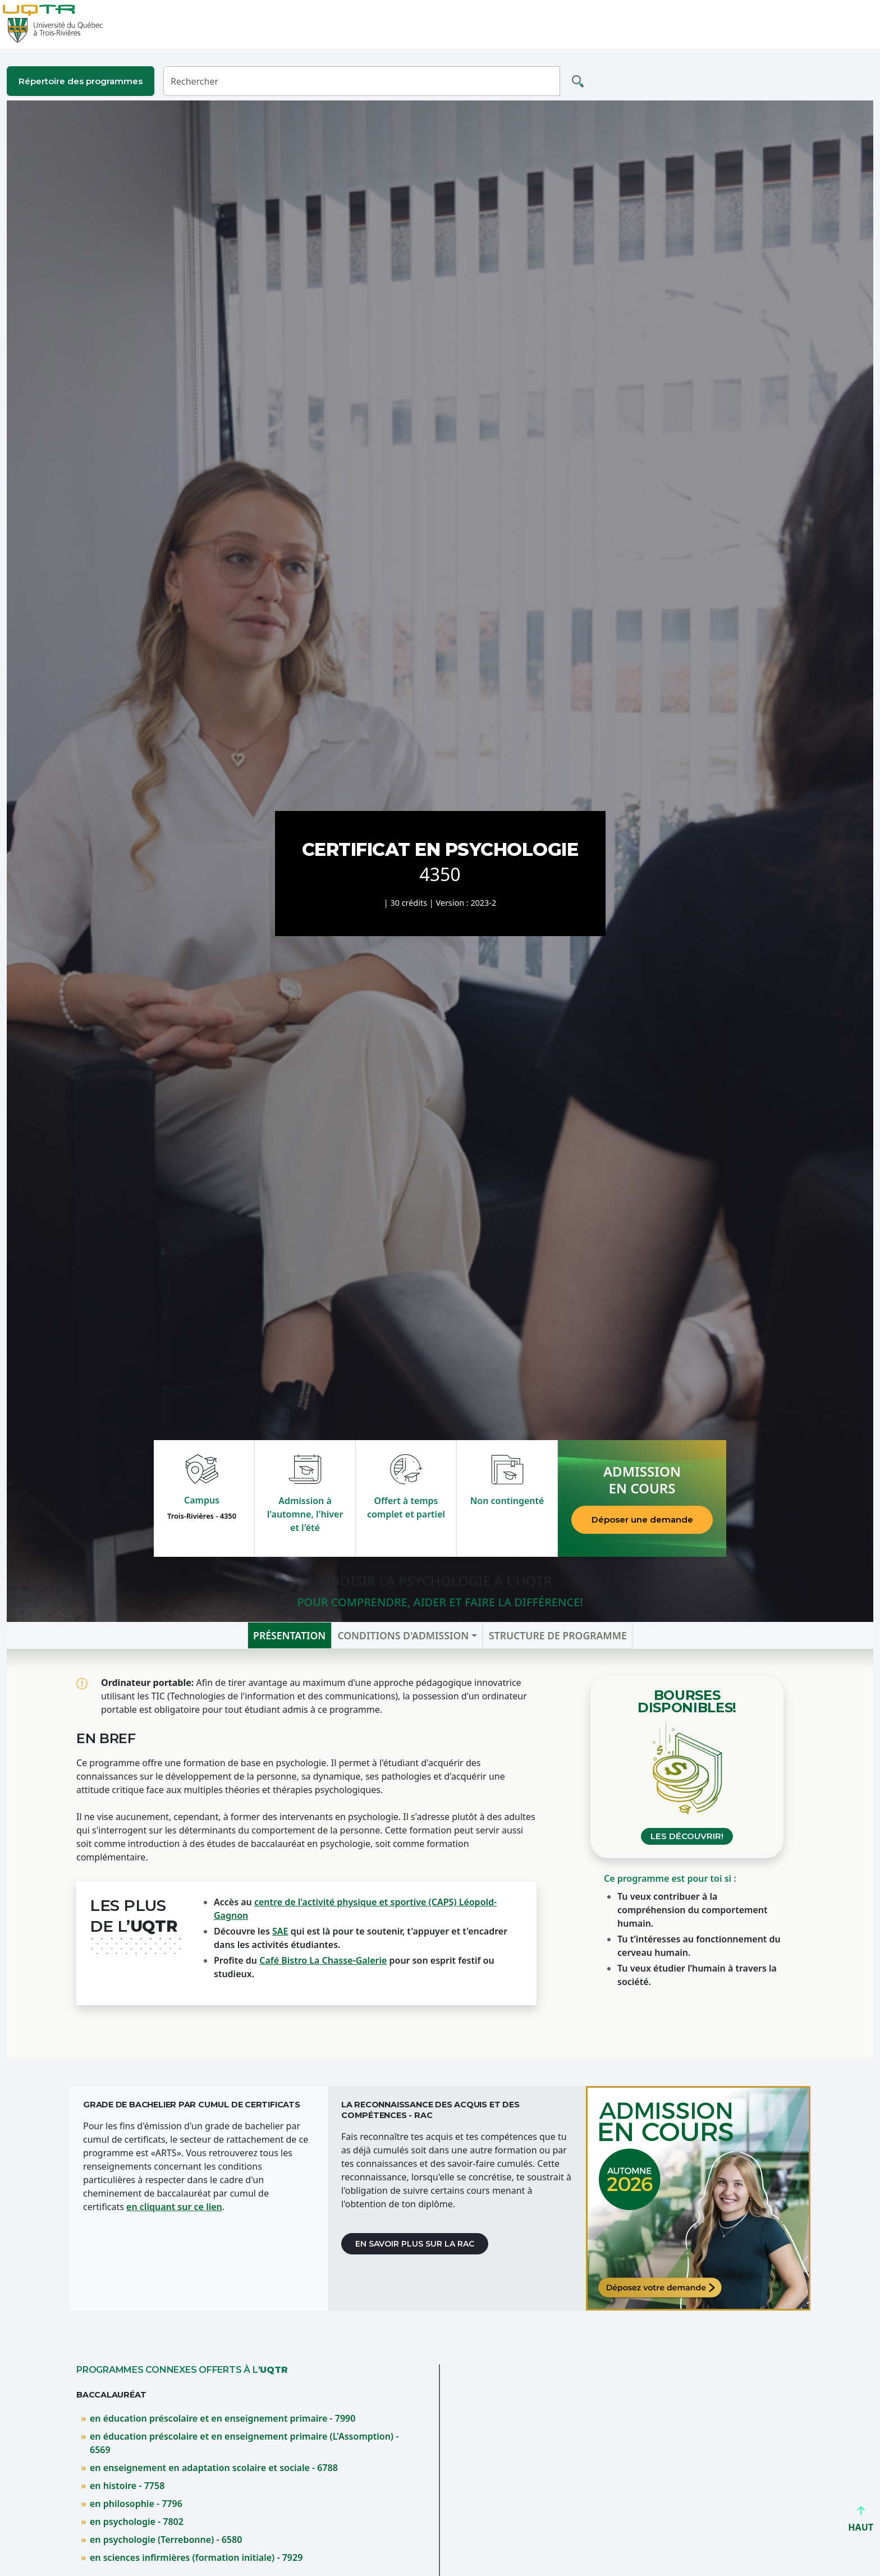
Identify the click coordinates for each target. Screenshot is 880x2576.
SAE (280, 1931)
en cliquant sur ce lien (174, 2207)
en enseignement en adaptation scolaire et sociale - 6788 (214, 2468)
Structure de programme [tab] (558, 1635)
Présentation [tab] (289, 1635)
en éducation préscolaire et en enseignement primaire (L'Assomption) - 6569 (244, 2443)
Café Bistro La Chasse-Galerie (323, 1960)
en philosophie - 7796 (136, 2503)
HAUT (860, 2522)
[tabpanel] (440, 1854)
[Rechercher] (361, 81)
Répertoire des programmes (81, 81)
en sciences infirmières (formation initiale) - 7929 (196, 2557)
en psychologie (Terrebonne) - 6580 (166, 2539)
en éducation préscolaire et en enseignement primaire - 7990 (222, 2418)
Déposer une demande (642, 1519)
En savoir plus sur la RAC (414, 2244)
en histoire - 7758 (127, 2485)
